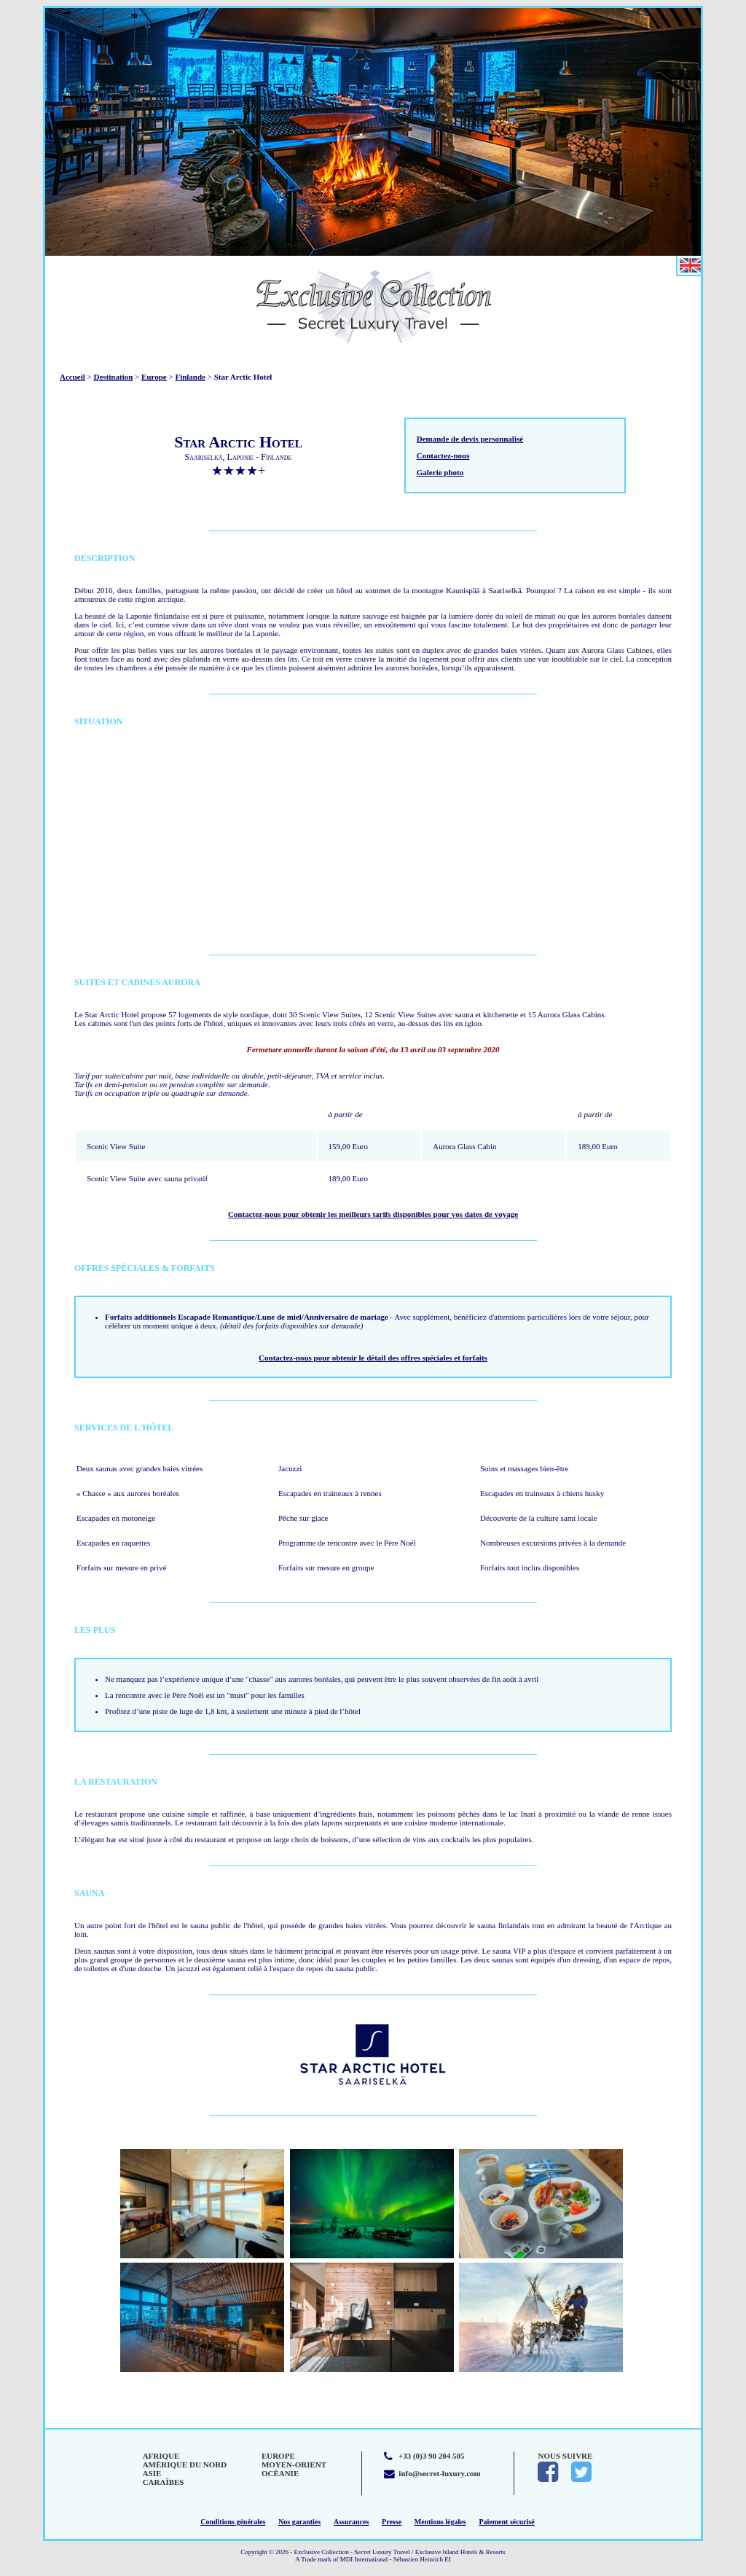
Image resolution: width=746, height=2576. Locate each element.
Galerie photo (440, 472)
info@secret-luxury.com (439, 2473)
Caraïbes (163, 2482)
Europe (154, 376)
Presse (391, 2522)
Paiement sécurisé (506, 2522)
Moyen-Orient (294, 2464)
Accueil (72, 376)
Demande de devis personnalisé (470, 438)
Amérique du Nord (185, 2464)
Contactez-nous (443, 455)
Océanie (280, 2473)
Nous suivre (565, 2455)
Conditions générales (232, 2522)
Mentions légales (440, 2522)
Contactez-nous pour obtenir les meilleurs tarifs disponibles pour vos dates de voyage (373, 1214)
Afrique (161, 2455)
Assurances (351, 2522)
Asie (152, 2473)
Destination (113, 376)
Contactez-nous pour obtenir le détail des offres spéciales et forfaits (373, 1357)
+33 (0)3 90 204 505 (431, 2455)
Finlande (190, 376)
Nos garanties (299, 2522)
